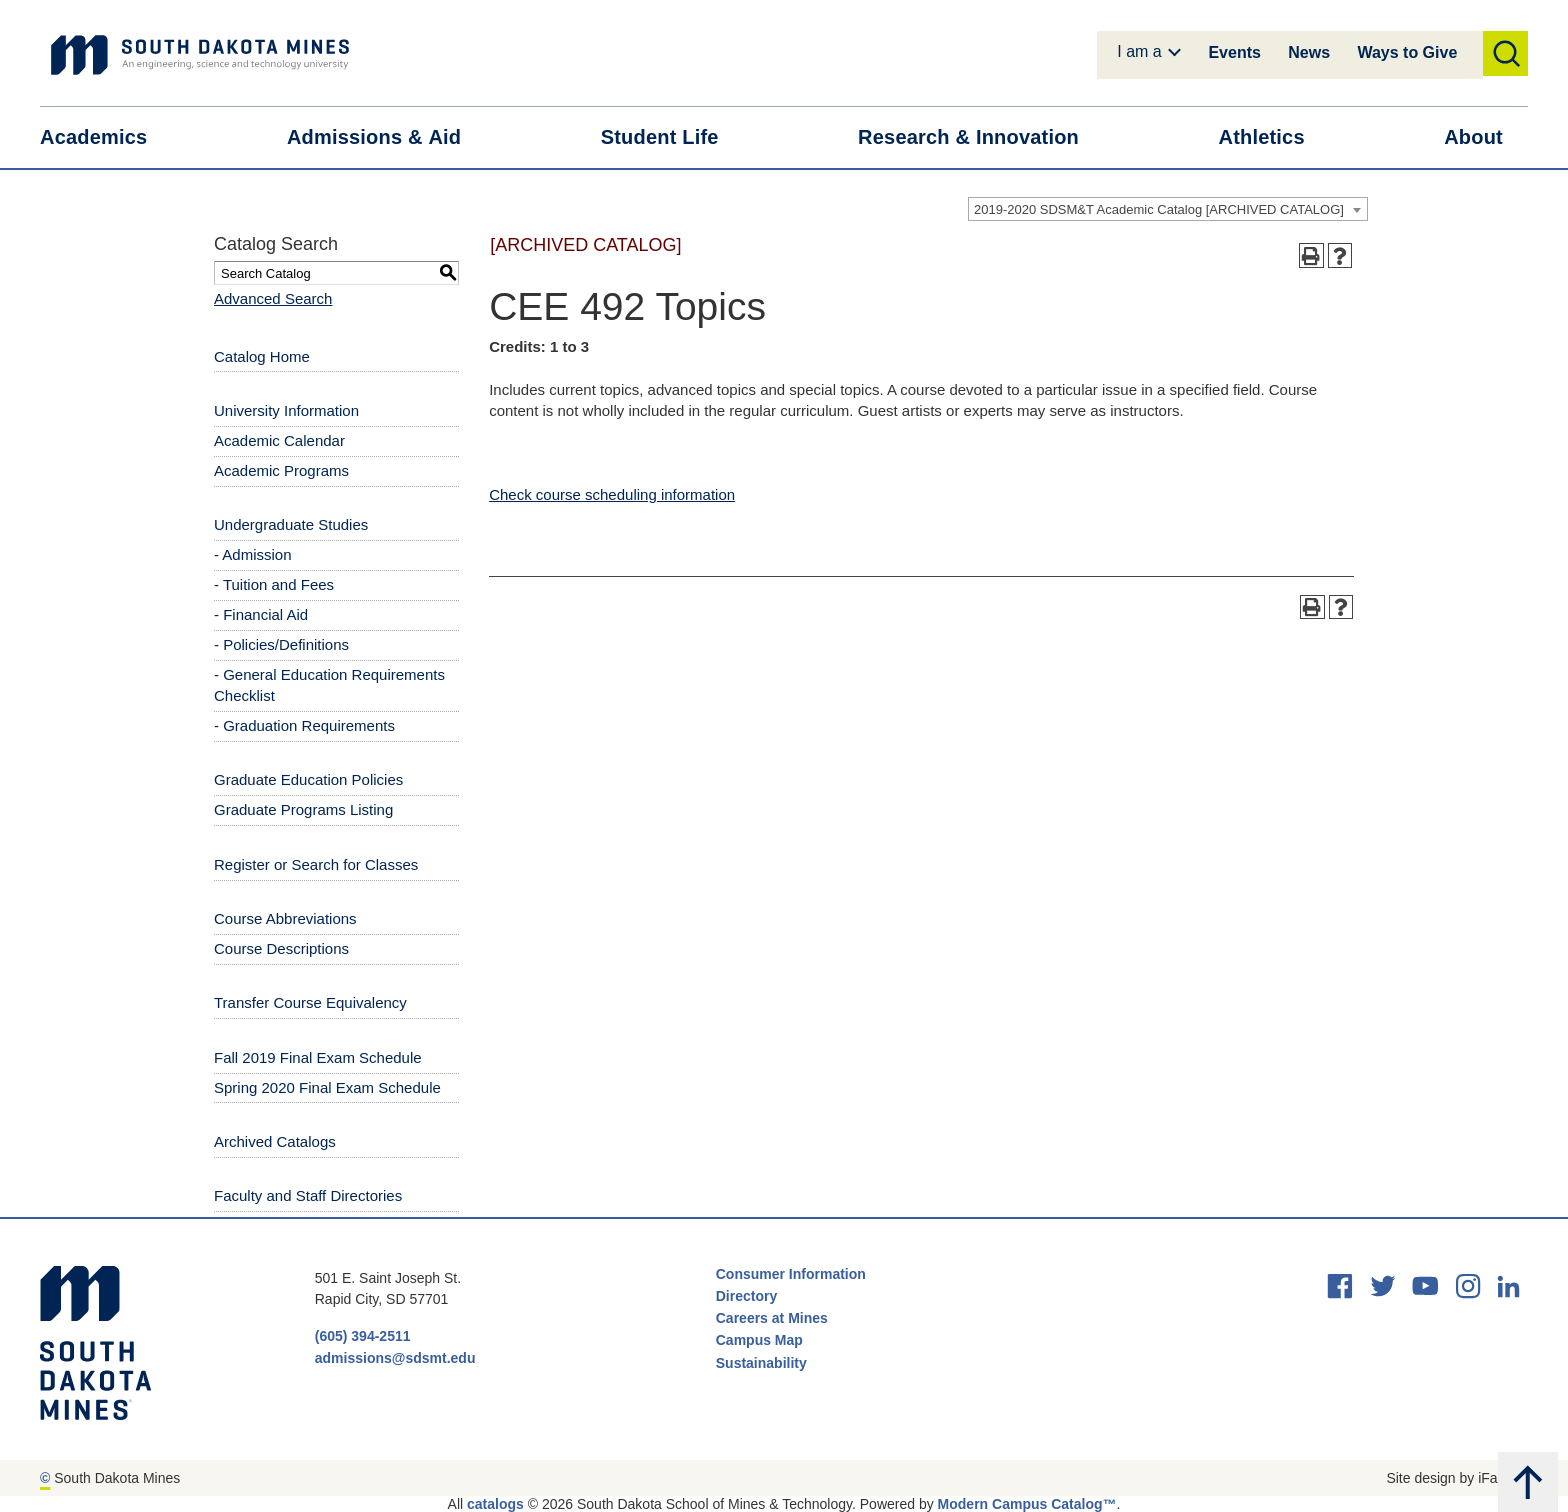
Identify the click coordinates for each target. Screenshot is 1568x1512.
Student (672, 137)
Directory (746, 1296)
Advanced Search (273, 298)
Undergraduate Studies (291, 524)
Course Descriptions (281, 948)
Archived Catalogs (275, 1141)
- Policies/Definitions (281, 644)
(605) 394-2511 (363, 1336)
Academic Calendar (279, 440)
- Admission (253, 554)
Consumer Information (791, 1274)
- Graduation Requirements (304, 725)
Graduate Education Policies (308, 779)
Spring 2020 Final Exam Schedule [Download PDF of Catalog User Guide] (327, 1087)
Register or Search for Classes (316, 864)
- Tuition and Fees (274, 584)
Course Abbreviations (285, 918)
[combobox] (1168, 209)
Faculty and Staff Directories (308, 1195)
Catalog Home (262, 356)
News (1309, 52)
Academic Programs (281, 470)
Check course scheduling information (612, 494)
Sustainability (763, 1363)
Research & (981, 137)
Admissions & (386, 137)
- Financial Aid (261, 614)
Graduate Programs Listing (303, 809)
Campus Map (759, 1340)
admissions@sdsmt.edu (395, 1358)
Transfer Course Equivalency (310, 1002)
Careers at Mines (772, 1318)
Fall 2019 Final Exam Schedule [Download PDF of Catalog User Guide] (318, 1057)
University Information (286, 410)
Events (1234, 52)
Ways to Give (1407, 52)
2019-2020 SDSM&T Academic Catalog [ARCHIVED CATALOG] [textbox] (1159, 209)
